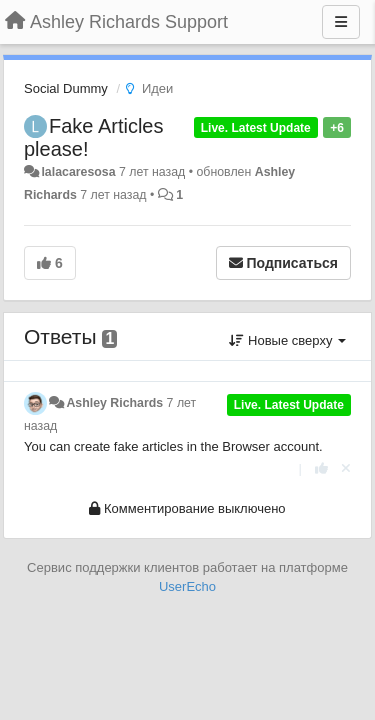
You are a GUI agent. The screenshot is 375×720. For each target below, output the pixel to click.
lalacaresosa (78, 172)
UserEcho (187, 586)
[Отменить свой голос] (346, 468)
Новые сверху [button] (287, 340)
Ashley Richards (114, 403)
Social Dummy (66, 88)
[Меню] (341, 22)
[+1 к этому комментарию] (321, 468)
